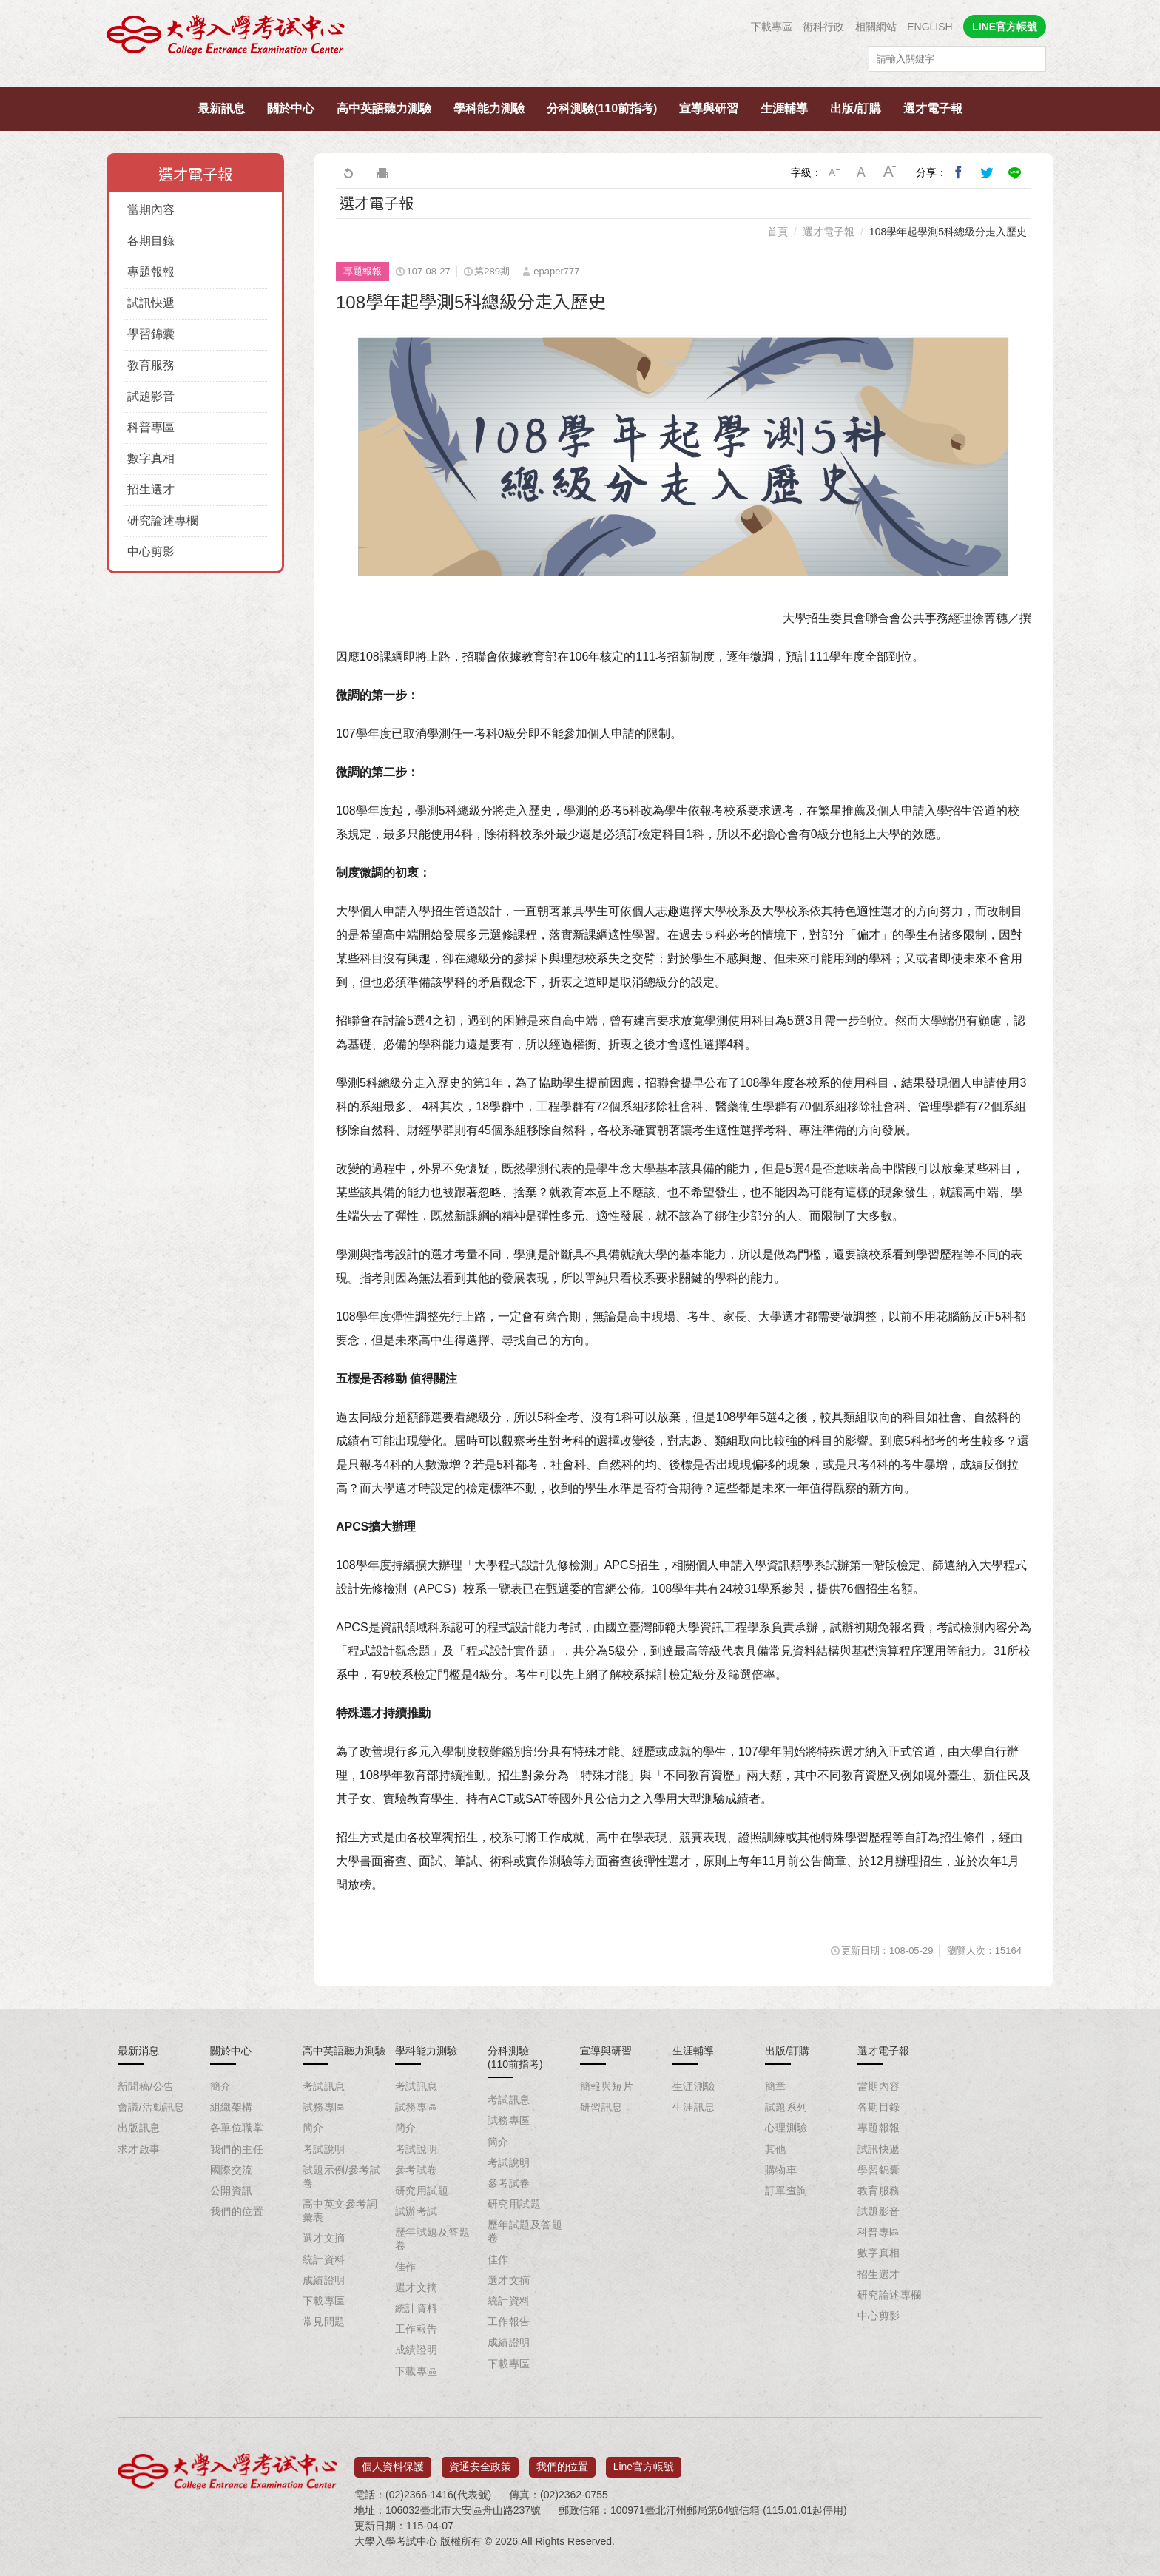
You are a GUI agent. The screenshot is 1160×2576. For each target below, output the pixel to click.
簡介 (221, 2086)
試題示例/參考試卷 (341, 2176)
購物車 (781, 2170)
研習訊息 (601, 2107)
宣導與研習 (708, 108)
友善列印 (382, 172)
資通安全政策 (480, 2461)
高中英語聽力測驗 (384, 108)
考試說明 (324, 2149)
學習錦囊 (151, 334)
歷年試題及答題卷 (432, 2238)
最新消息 (138, 2051)
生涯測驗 (693, 2086)
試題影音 (151, 396)
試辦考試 (416, 2211)
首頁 (777, 231)
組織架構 (231, 2107)
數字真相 (151, 458)
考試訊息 (324, 2086)
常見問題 (324, 2321)
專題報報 (151, 272)
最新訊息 (221, 108)
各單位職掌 (236, 2128)
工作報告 (416, 2329)
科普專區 (151, 427)
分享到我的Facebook (959, 172)
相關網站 (876, 27)
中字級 (862, 172)
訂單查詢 (786, 2190)
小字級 (834, 172)
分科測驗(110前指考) (602, 108)
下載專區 (771, 27)
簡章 (775, 2086)
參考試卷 (416, 2170)
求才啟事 (139, 2149)
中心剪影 (151, 551)
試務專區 (324, 2107)
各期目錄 (151, 241)
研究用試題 (421, 2190)
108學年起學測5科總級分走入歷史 (948, 231)
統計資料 (324, 2259)
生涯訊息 (693, 2107)
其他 (775, 2149)
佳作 (406, 2267)
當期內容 (151, 209)
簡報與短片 (606, 2086)
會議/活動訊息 (151, 2107)
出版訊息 (139, 2128)
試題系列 (786, 2107)
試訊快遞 (151, 303)
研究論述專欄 (162, 520)
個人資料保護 (393, 2461)
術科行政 (823, 27)
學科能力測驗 (489, 108)
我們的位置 (236, 2211)
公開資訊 (231, 2190)
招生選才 (151, 489)
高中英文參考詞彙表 (340, 2210)
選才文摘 (324, 2238)
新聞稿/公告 (146, 2086)
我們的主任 (236, 2149)
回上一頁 (348, 172)
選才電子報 (932, 108)
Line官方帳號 (643, 2461)
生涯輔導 (784, 108)
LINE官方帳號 (1004, 27)
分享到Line (1015, 172)
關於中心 (290, 108)
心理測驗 (786, 2128)
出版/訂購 (855, 108)
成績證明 (324, 2280)
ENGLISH (929, 27)
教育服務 (151, 365)
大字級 (890, 172)
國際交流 (231, 2170)
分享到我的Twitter (987, 172)
